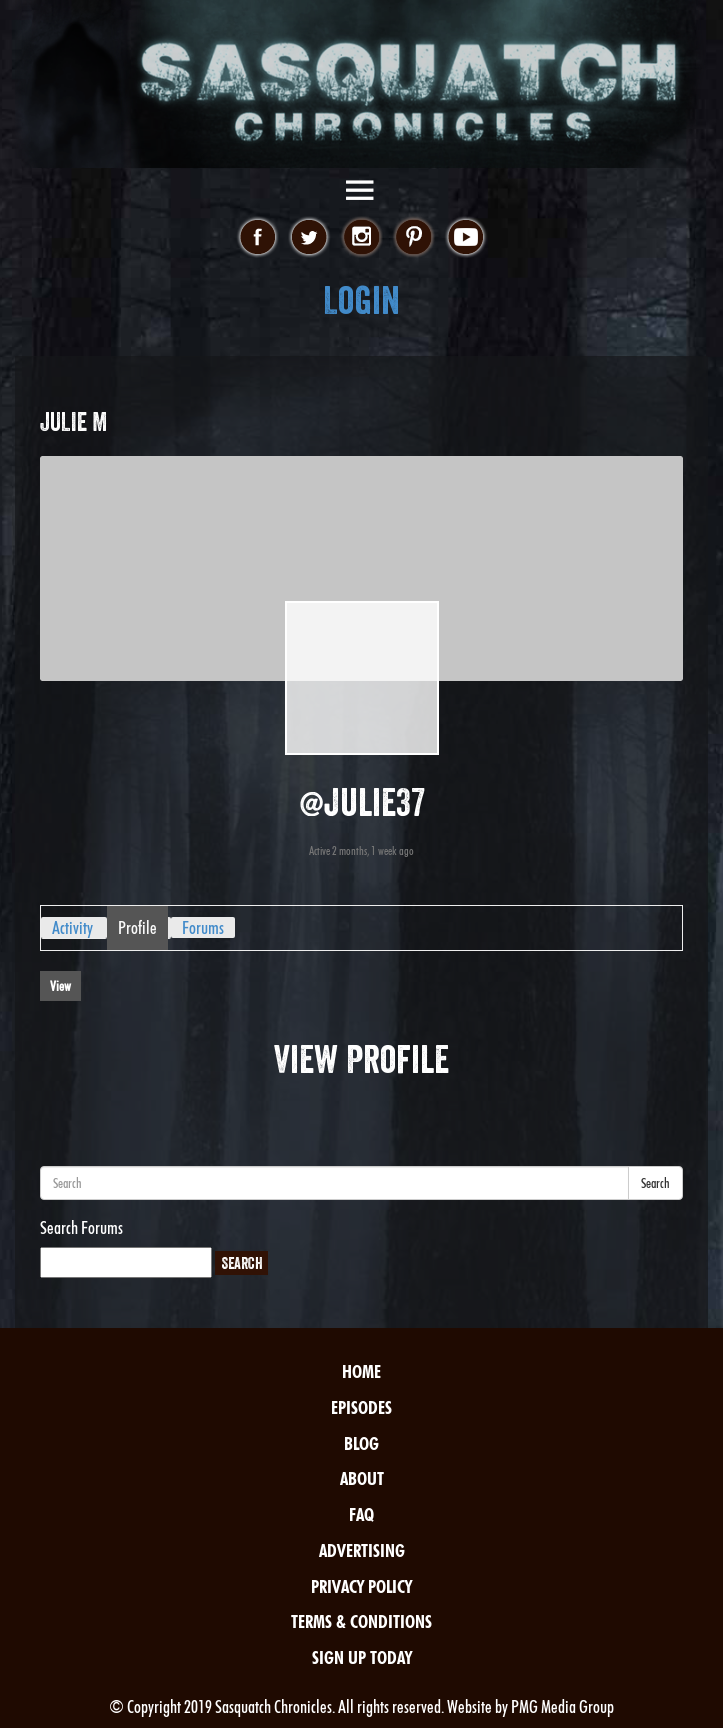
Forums (203, 927)
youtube (465, 238)
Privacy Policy (361, 1586)
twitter (309, 238)
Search (655, 1183)
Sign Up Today (362, 1657)
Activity (72, 927)
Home (361, 1371)
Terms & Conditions (361, 1621)
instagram (361, 238)
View (60, 986)
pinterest (413, 238)
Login (361, 300)
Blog (361, 1443)
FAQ (361, 1514)
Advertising (362, 1550)
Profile (137, 927)
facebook (257, 238)
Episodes (361, 1407)
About (362, 1478)
